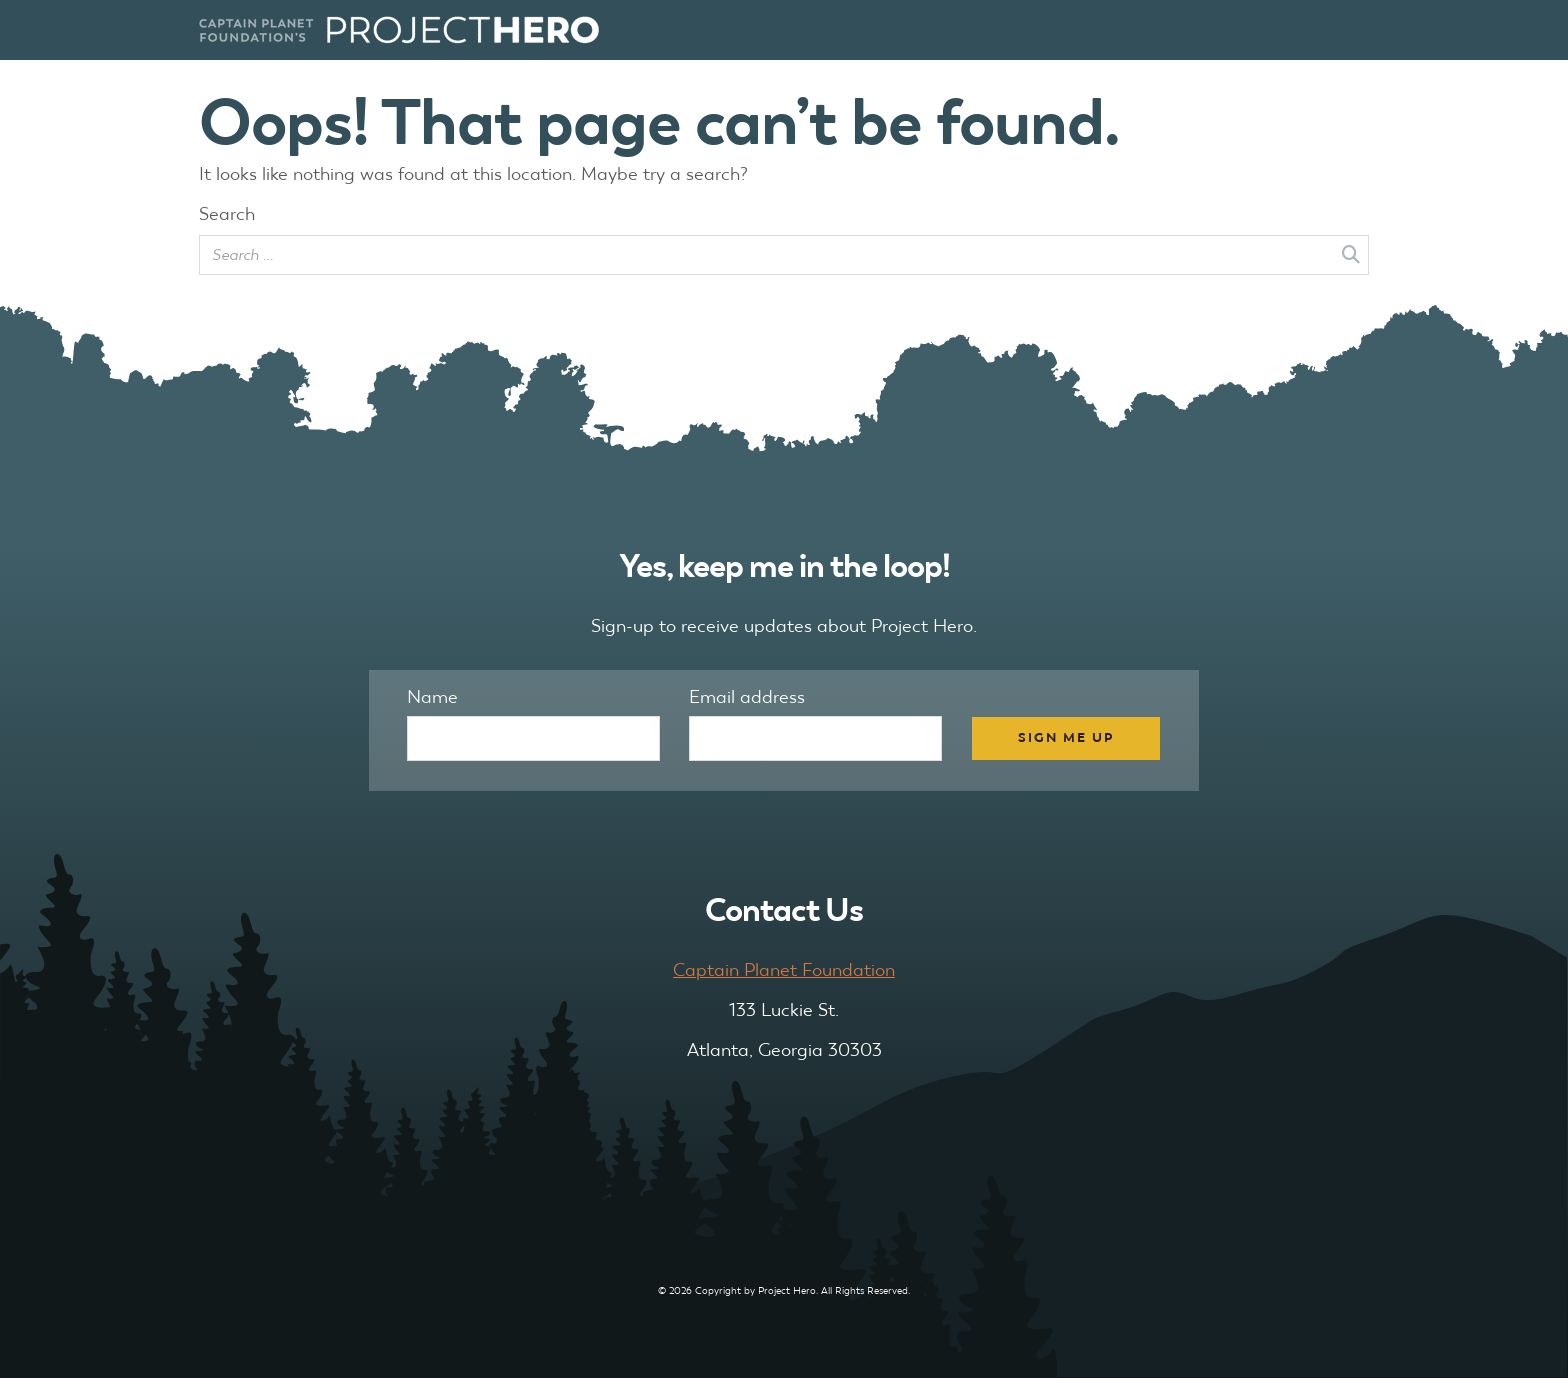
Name (432, 696)
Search (227, 213)
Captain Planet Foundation (784, 969)
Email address (747, 696)
